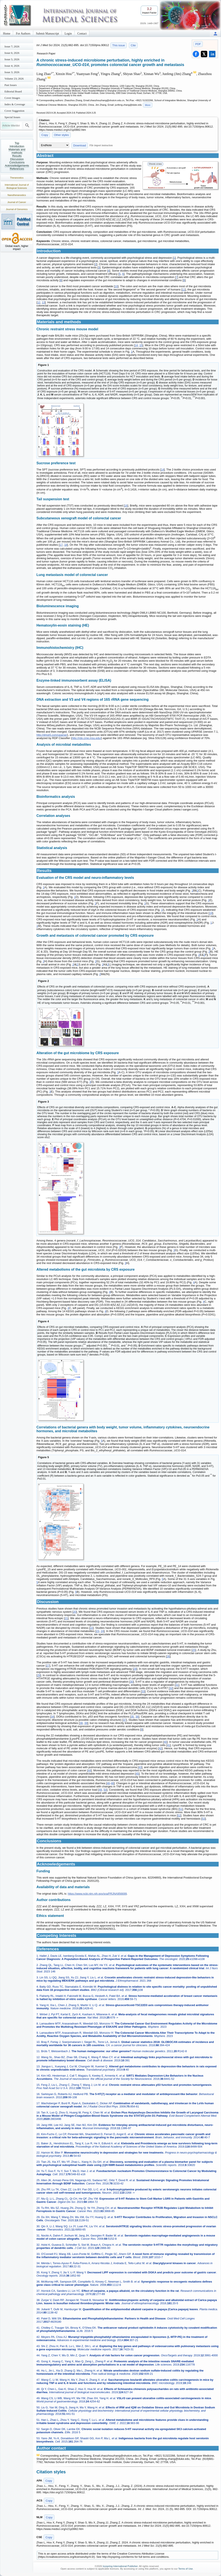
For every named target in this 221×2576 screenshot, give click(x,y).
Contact (82, 33)
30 (131, 1681)
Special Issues (12, 117)
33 (143, 1691)
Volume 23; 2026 (14, 78)
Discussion (17, 159)
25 (193, 1650)
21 (66, 1618)
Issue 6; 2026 (12, 52)
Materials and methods (17, 151)
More (147, 105)
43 (139, 1767)
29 (38, 1675)
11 (183, 289)
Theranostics (17, 177)
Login (68, 33)
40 (165, 1741)
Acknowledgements (17, 165)
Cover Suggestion (14, 110)
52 (178, 1815)
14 (136, 345)
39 (85, 1723)
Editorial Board (13, 91)
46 (108, 1783)
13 (43, 302)
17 (61, 544)
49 (100, 1789)
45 (137, 1773)
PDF (198, 44)
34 (52, 1716)
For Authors (23, 33)
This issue (118, 45)
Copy (44, 135)
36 (136, 1716)
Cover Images (12, 97)
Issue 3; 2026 (12, 72)
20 (74, 1611)
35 (132, 1716)
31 (177, 1684)
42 (160, 1748)
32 (171, 1688)
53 (203, 1818)
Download (79, 145)
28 (135, 1668)
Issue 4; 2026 (12, 65)
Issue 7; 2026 (12, 46)
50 (105, 1789)
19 (210, 913)
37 (124, 1719)
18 (65, 544)
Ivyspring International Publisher (120, 2566)
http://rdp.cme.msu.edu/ (86, 738)
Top (17, 143)
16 (125, 505)
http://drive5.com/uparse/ (51, 734)
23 (97, 1631)
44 (89, 1770)
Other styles (61, 135)
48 (112, 1783)
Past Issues (11, 85)
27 (47, 1665)
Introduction (17, 146)
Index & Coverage (15, 104)
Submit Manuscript (47, 33)
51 (180, 1809)
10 (116, 286)
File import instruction (101, 145)
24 (102, 1631)
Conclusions (17, 162)
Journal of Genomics (17, 209)
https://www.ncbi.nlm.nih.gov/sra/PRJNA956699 (97, 1893)
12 (38, 302)
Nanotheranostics (17, 195)
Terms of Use (185, 2568)
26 (168, 1656)
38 (81, 1723)
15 (140, 345)
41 (168, 1745)
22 (91, 1627)
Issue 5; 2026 (12, 59)
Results (16, 156)
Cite (133, 45)
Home (6, 33)
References (17, 168)
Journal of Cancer (17, 202)
